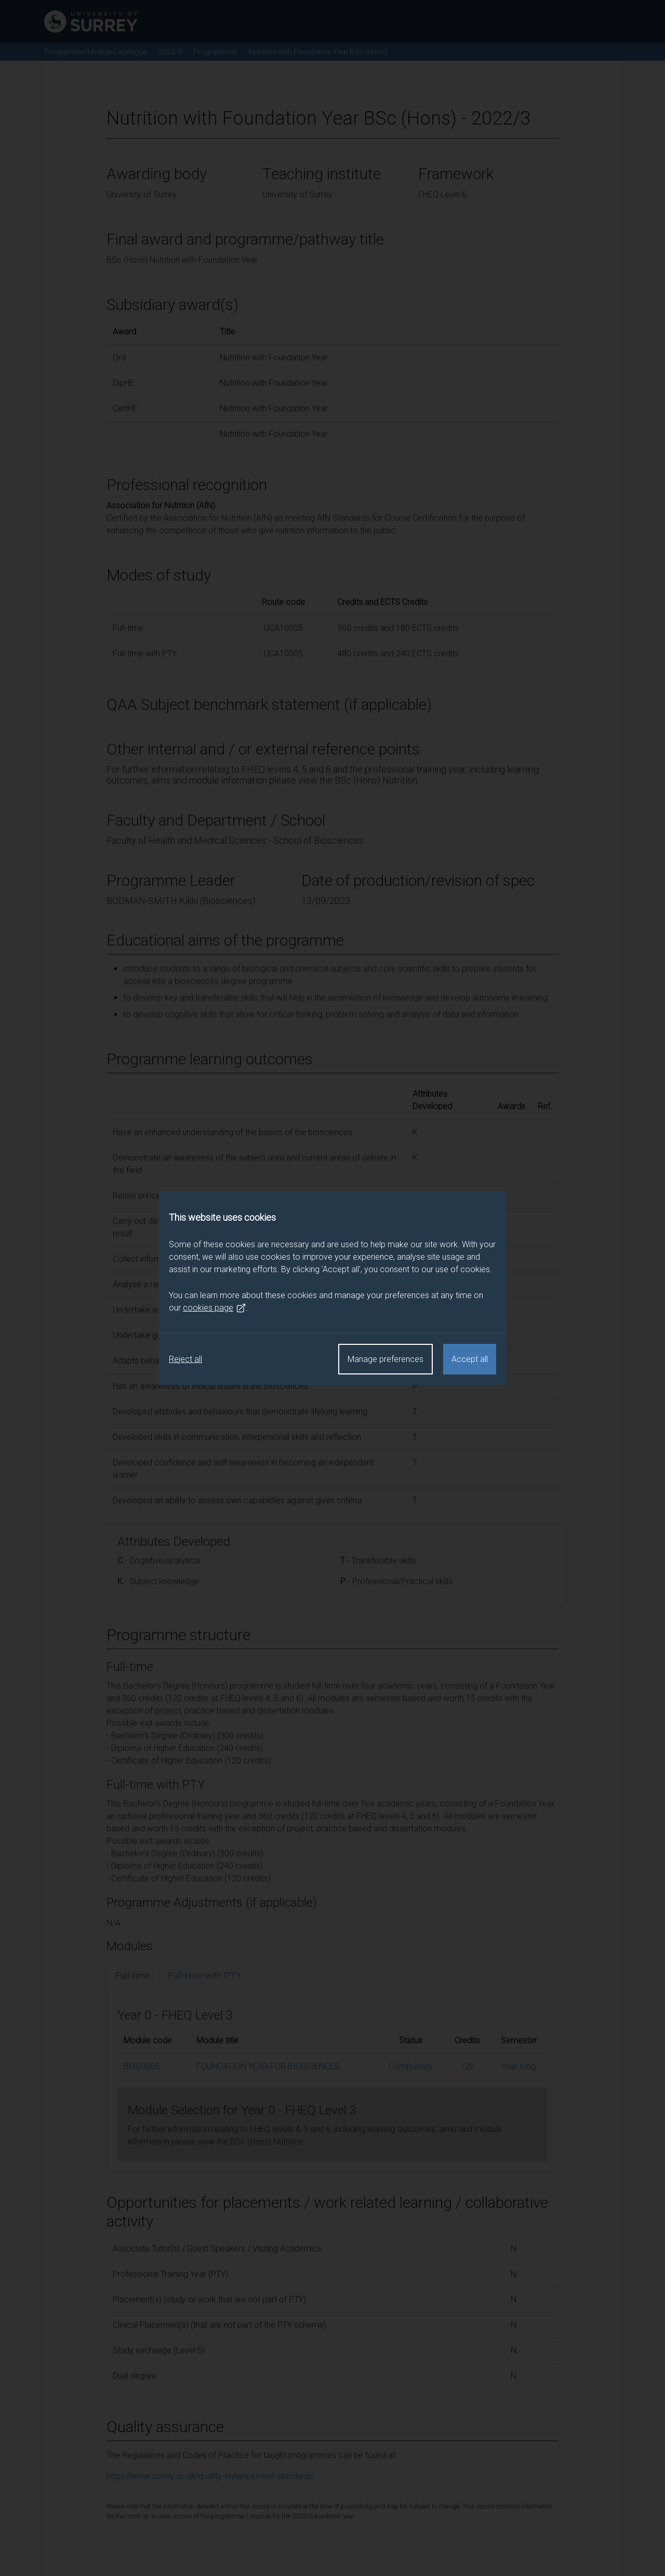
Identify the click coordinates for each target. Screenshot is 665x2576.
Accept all (469, 1359)
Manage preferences (385, 1359)
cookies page (214, 1308)
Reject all (185, 1359)
